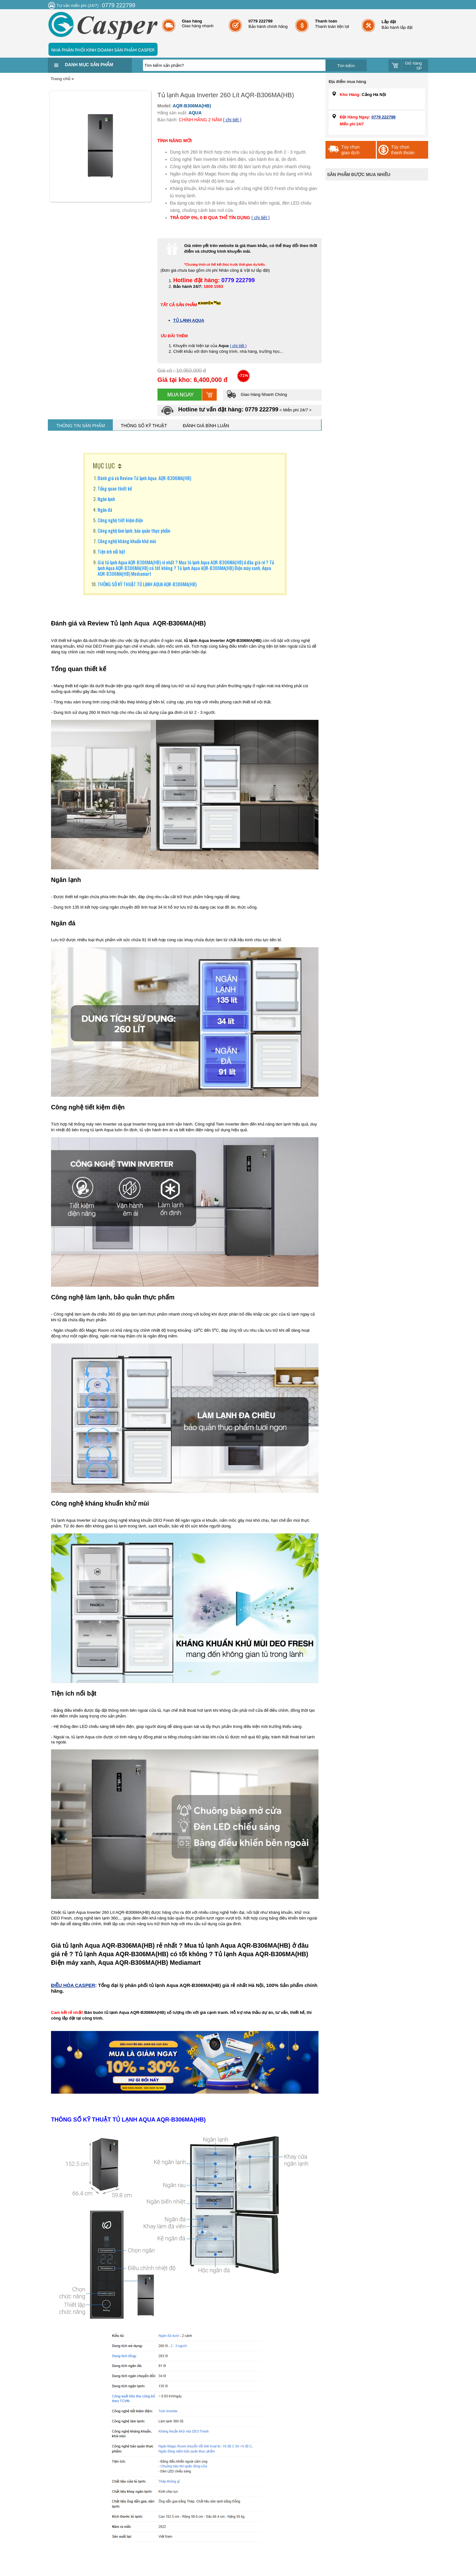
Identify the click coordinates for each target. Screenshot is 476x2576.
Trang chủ (60, 78)
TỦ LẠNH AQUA (188, 320)
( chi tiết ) (232, 119)
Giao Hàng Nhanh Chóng (256, 394)
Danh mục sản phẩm (89, 64)
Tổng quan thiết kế (115, 488)
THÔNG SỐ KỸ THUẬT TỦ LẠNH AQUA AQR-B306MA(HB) (147, 584)
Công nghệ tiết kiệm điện (120, 520)
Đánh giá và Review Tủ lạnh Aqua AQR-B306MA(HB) (144, 477)
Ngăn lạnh (106, 498)
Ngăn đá (105, 509)
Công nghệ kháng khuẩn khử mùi (127, 540)
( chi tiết (237, 345)
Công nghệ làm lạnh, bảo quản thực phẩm (134, 530)
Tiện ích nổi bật (111, 551)
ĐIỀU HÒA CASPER (73, 1985)
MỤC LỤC (104, 465)
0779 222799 (383, 117)
